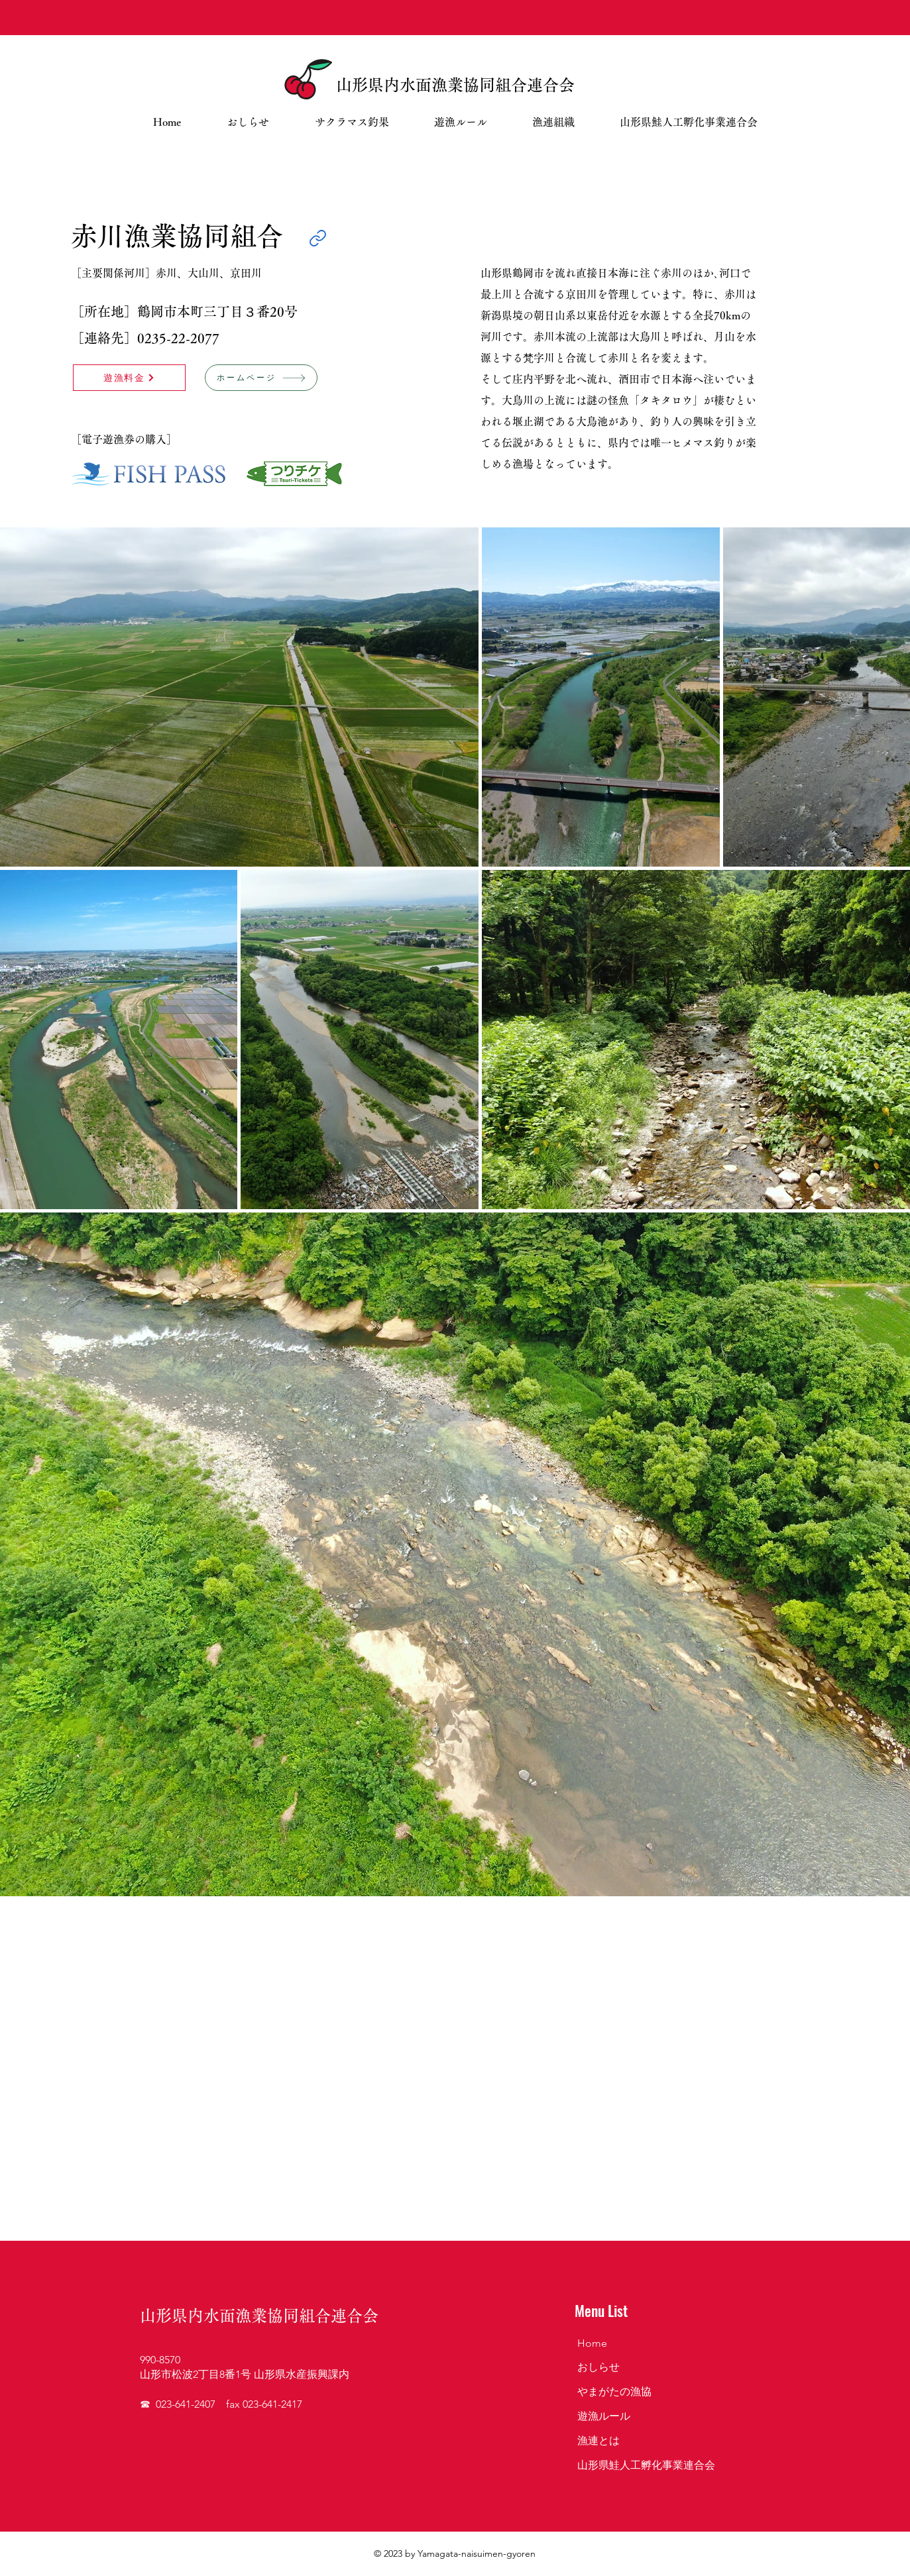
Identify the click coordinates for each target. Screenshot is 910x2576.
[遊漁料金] (129, 377)
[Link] (317, 238)
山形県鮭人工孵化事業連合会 (646, 2465)
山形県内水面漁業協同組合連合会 (455, 85)
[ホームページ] (261, 377)
